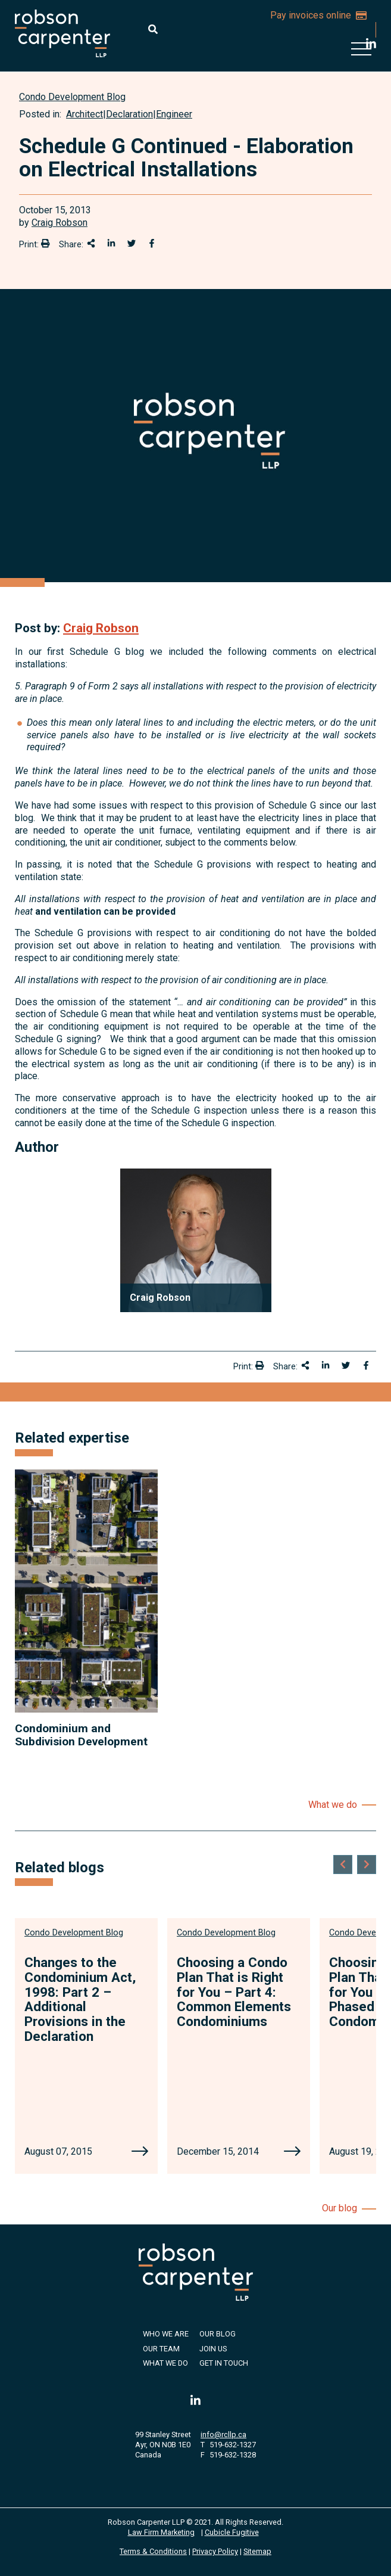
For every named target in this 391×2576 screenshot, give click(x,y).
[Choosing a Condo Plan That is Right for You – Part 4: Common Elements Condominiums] (292, 2152)
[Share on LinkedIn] (111, 243)
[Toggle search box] (153, 29)
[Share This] (91, 243)
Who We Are (166, 2333)
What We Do (165, 2363)
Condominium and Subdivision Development (81, 1735)
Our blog (339, 2208)
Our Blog (217, 2333)
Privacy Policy (215, 2551)
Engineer (174, 114)
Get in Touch (223, 2363)
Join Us (213, 2348)
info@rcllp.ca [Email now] (223, 2434)
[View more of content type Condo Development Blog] (72, 96)
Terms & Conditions (153, 2551)
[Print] (45, 243)
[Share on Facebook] (151, 243)
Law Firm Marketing (161, 2532)
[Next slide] (366, 1864)
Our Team (161, 2348)
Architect (84, 114)
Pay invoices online (318, 15)
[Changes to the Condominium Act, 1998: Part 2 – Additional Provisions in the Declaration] (140, 2152)
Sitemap (257, 2551)
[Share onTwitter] (131, 243)
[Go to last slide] (342, 1864)
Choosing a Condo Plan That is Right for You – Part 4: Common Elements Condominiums (234, 1991)
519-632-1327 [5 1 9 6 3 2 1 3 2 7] (232, 2444)
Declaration (129, 114)
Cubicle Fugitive (232, 2532)
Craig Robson (59, 222)
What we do (332, 1804)
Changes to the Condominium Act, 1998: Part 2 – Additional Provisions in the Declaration (80, 1998)
